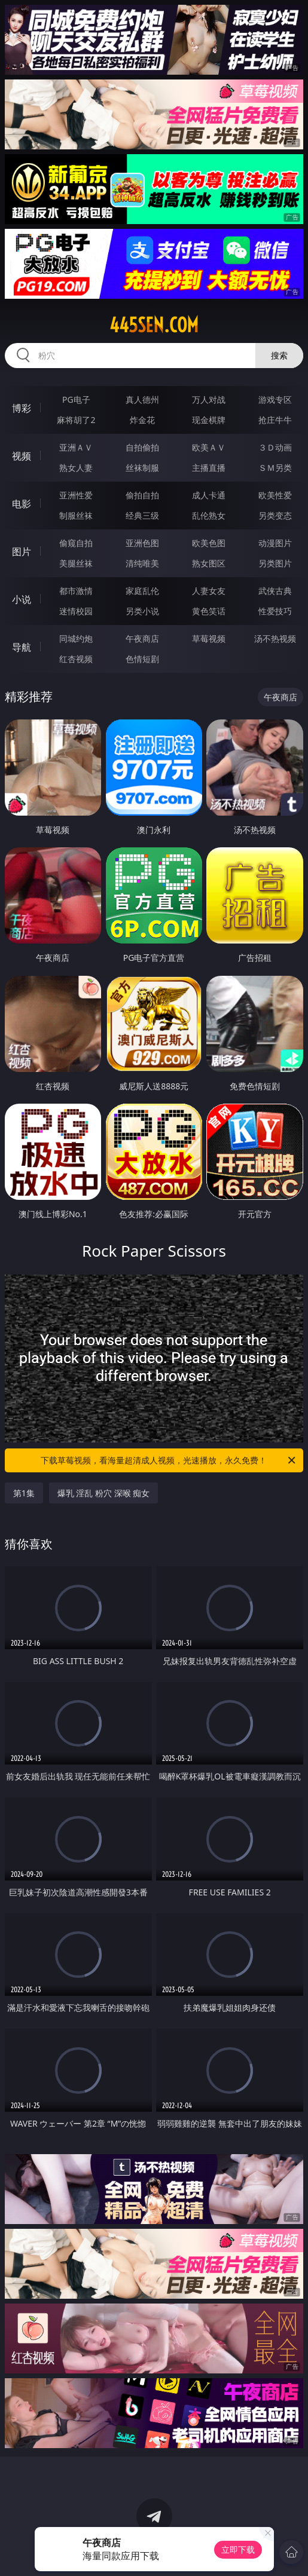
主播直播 (208, 467)
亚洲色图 (142, 543)
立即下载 (238, 2549)
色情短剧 (142, 658)
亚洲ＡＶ (76, 447)
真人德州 (142, 399)
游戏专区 (275, 399)
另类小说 (142, 611)
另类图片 (275, 563)
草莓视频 (208, 638)
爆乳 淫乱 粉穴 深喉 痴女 (103, 1493)
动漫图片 (275, 543)
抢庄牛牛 (275, 419)
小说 (21, 599)
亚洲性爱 (76, 495)
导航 (21, 647)
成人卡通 (208, 495)
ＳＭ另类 (275, 467)
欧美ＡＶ (208, 447)
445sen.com (154, 325)
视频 (21, 455)
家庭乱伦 (142, 590)
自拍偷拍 (142, 447)
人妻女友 (208, 590)
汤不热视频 (275, 638)
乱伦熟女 (208, 515)
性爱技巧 (275, 611)
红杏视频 (76, 658)
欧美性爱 (275, 495)
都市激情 (76, 590)
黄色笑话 (208, 611)
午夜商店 (142, 638)
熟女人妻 (76, 467)
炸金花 (142, 419)
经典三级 (142, 515)
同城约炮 (76, 638)
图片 (21, 551)
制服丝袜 (76, 515)
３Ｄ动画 (275, 447)
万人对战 (208, 399)
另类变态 (275, 515)
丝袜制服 (142, 467)
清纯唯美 (142, 563)
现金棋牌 (208, 419)
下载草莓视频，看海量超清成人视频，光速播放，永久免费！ (169, 1460)
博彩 (21, 408)
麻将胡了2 (76, 419)
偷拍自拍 (142, 495)
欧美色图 (208, 543)
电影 (21, 503)
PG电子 (76, 399)
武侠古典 (275, 590)
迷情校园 (76, 611)
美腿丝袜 (76, 563)
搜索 (279, 355)
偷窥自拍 (76, 543)
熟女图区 (208, 563)
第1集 (24, 1493)
